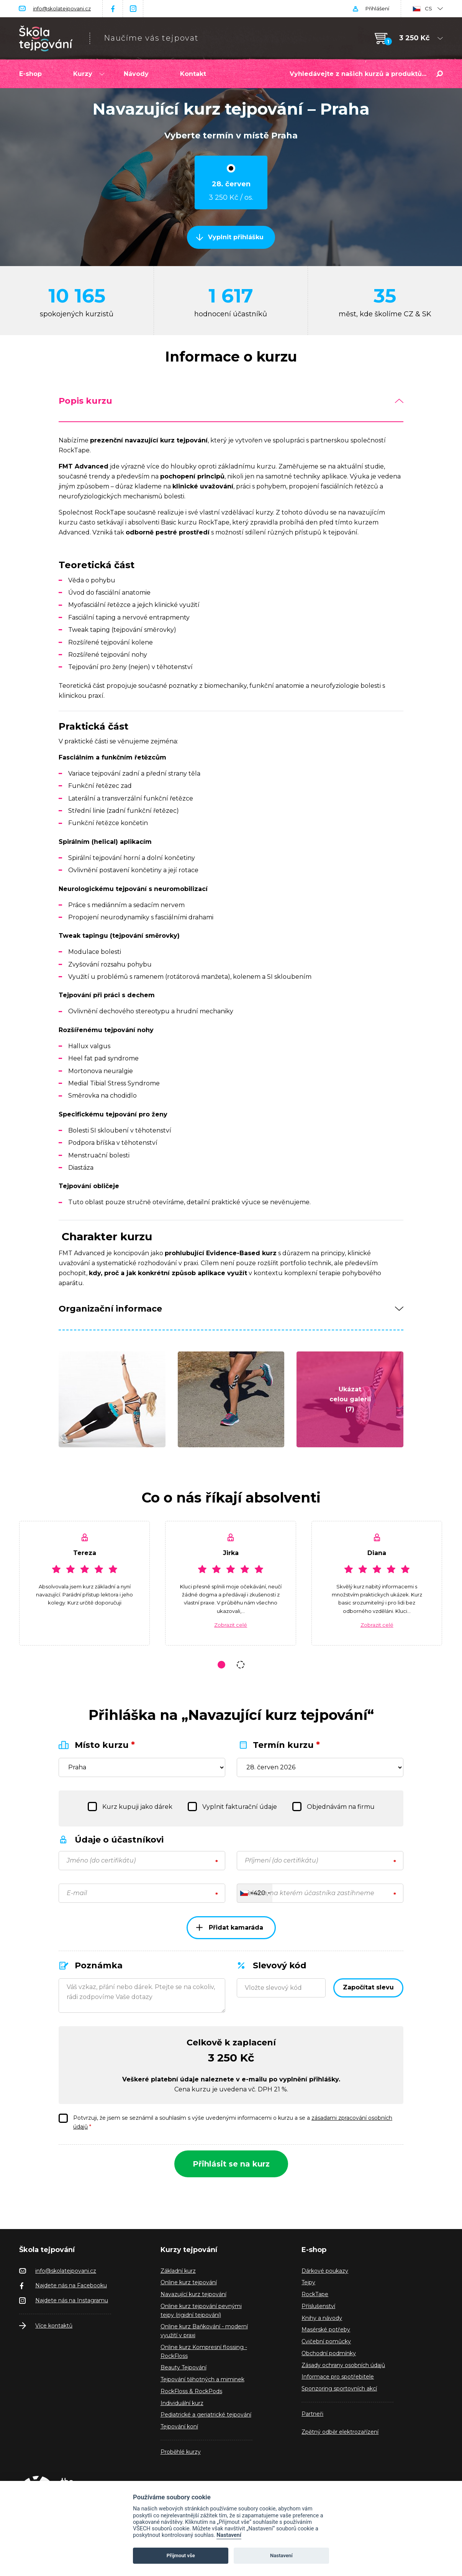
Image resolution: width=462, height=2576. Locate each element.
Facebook (113, 8)
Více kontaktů (53, 2325)
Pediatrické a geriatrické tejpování (206, 2414)
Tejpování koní (179, 2426)
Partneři (312, 2413)
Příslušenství (318, 2306)
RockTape (314, 2294)
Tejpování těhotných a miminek (202, 2379)
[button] (221, 1665)
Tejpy (308, 2282)
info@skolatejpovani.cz (62, 8)
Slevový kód (279, 1965)
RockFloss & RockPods (191, 2391)
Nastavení (228, 2535)
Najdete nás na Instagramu (71, 2300)
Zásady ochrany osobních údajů (343, 2365)
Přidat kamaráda (229, 1927)
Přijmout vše (181, 2555)
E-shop (30, 73)
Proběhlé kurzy (181, 2451)
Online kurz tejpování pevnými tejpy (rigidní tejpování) (201, 2310)
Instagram (133, 8)
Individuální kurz (182, 2403)
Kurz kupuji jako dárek (130, 1806)
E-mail (77, 1893)
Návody (136, 73)
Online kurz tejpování (189, 2282)
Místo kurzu (105, 1745)
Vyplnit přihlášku (236, 237)
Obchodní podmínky (328, 2353)
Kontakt (193, 73)
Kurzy (89, 73)
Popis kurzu (231, 401)
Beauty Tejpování (183, 2367)
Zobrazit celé (230, 1625)
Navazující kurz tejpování (193, 2294)
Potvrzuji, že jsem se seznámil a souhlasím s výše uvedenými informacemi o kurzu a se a (225, 2122)
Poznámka (99, 1965)
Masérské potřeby (325, 2329)
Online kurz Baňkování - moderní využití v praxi (204, 2331)
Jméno (101, 1860)
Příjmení (281, 1860)
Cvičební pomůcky (326, 2341)
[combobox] (254, 1893)
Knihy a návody (321, 2318)
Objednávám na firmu (333, 1806)
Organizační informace (231, 1309)
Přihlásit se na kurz (231, 2163)
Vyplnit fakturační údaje (232, 1806)
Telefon (309, 1893)
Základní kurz (178, 2270)
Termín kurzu (286, 1745)
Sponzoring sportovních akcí (339, 2388)
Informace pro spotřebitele (337, 2376)
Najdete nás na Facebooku (71, 2285)
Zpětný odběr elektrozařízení (339, 2431)
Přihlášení (377, 8)
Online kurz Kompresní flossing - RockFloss (204, 2351)
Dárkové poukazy (324, 2270)
